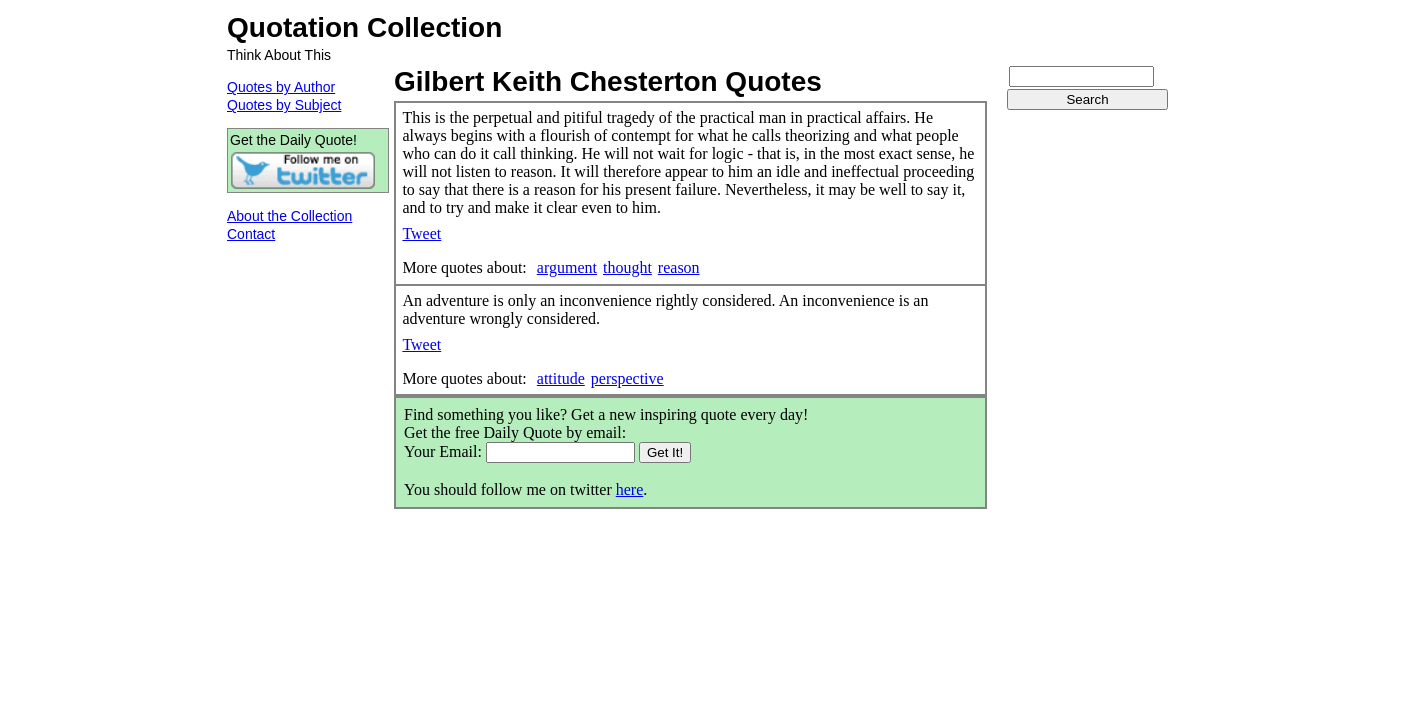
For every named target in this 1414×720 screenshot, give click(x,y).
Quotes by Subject (284, 105)
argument (567, 267)
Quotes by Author (281, 87)
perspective (627, 378)
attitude (561, 378)
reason (679, 267)
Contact (251, 234)
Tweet (421, 233)
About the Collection (289, 216)
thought (627, 267)
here (630, 489)
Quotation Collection (364, 27)
